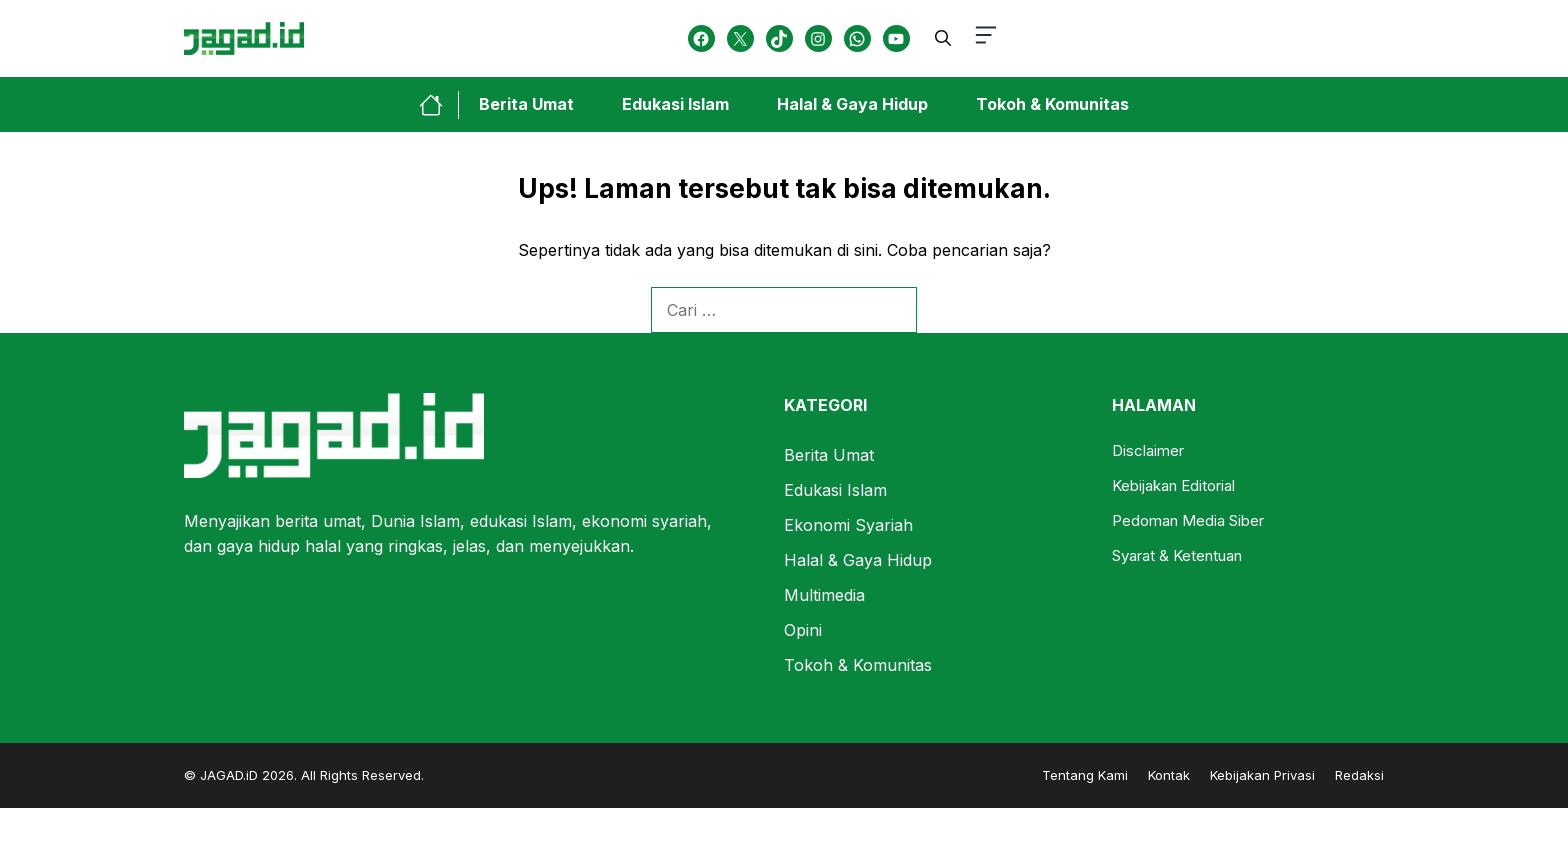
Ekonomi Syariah (848, 525)
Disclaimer (1148, 450)
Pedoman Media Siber (1188, 520)
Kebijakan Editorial (1173, 485)
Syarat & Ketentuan (1177, 555)
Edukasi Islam (675, 104)
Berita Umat (526, 104)
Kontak (1169, 775)
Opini (803, 630)
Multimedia (824, 595)
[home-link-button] (439, 105)
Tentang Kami (1085, 775)
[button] (943, 38)
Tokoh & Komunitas (1052, 104)
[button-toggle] (986, 38)
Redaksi (1359, 775)
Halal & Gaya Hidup (852, 104)
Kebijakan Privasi (1262, 775)
